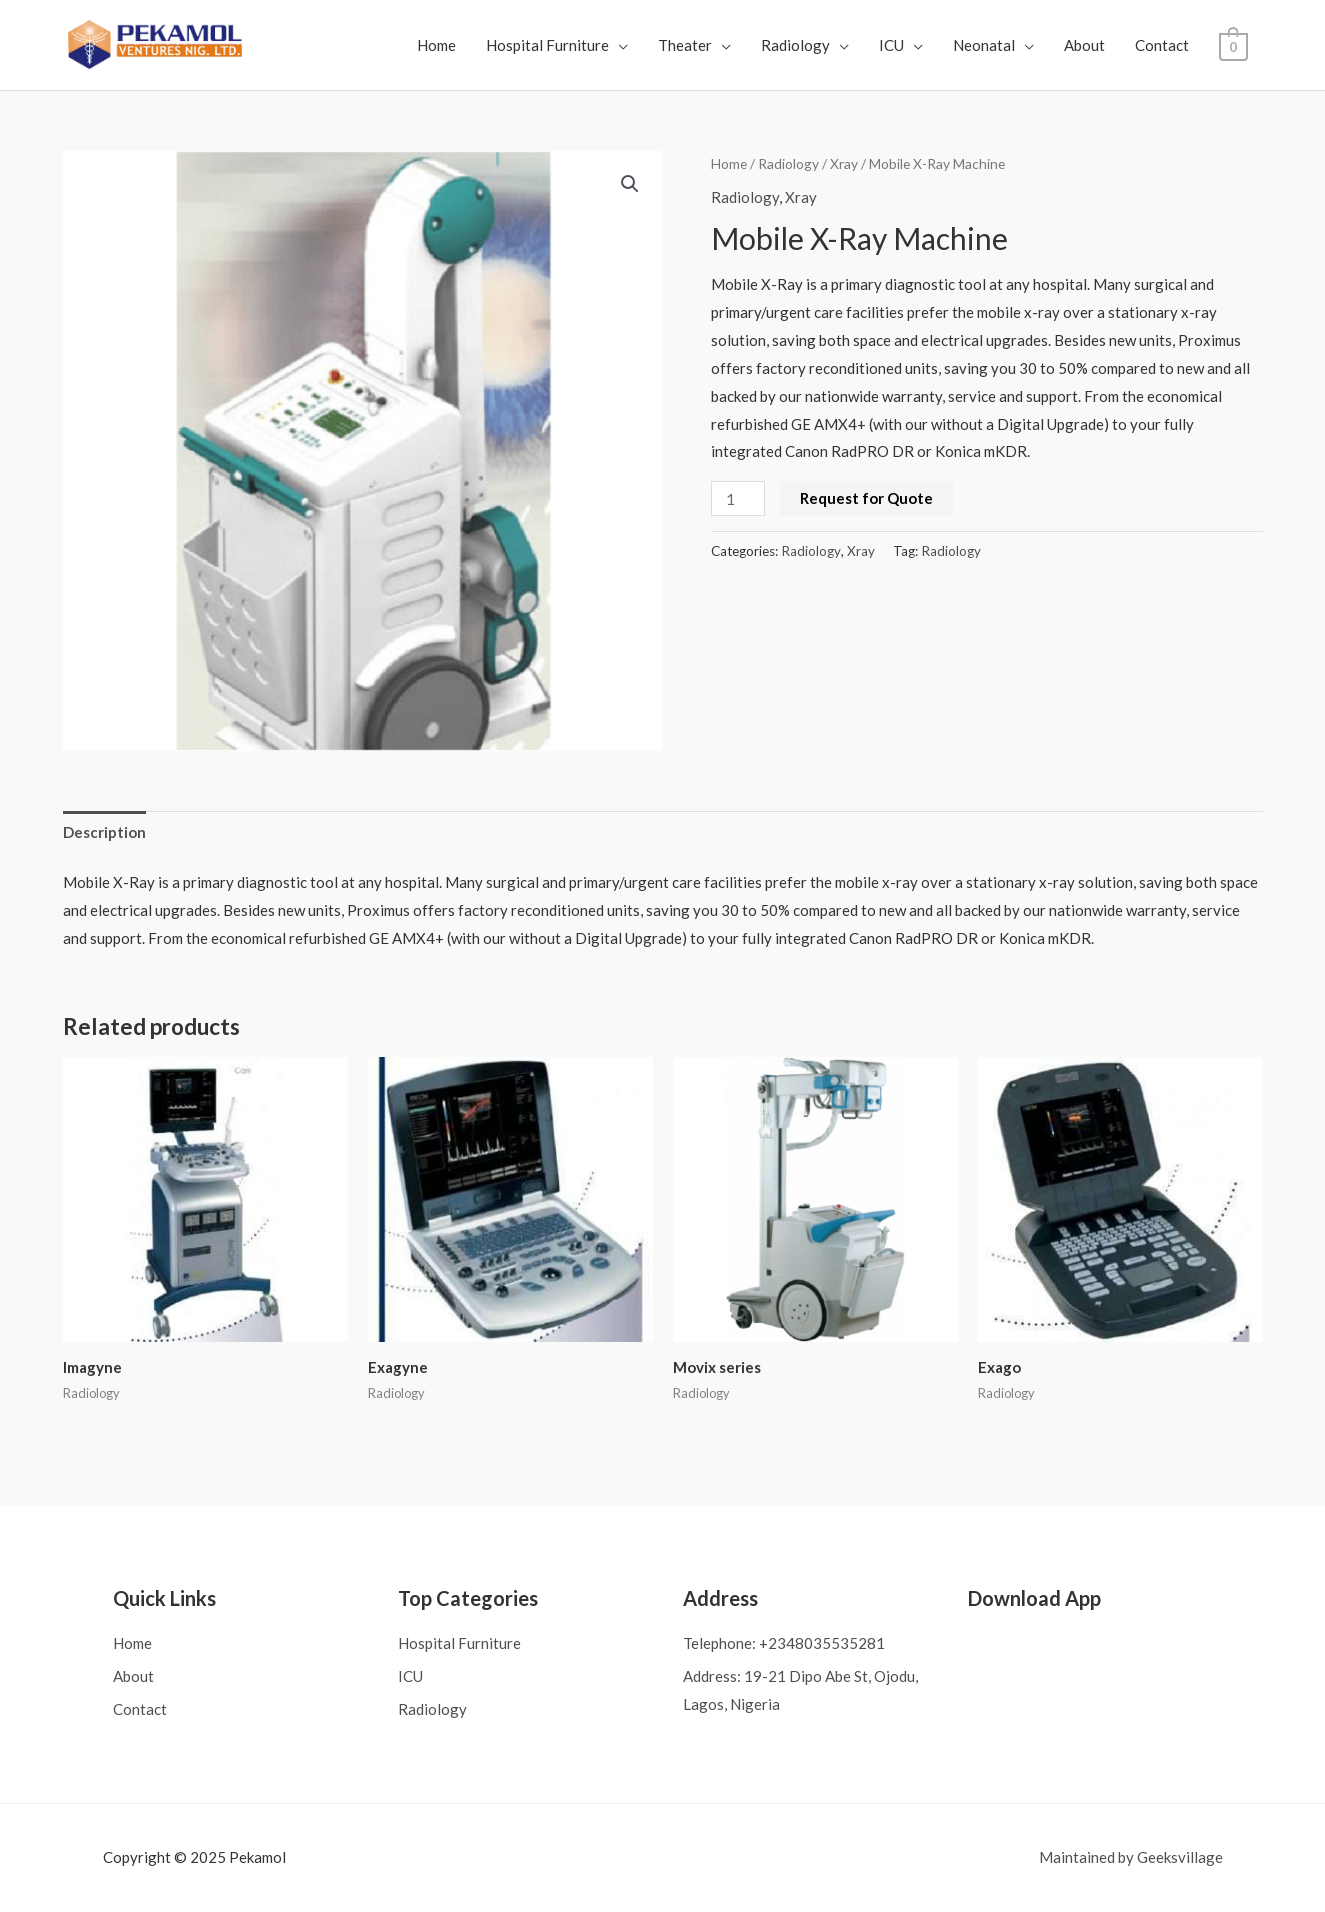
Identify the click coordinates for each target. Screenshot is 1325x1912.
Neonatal (985, 45)
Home (437, 45)
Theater (686, 45)
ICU (892, 45)
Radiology (796, 45)
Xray (844, 163)
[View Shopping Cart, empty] (1233, 45)
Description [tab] (104, 832)
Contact (1163, 45)
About (1085, 45)
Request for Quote (866, 498)
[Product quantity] (738, 498)
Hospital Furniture (548, 45)
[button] (630, 184)
